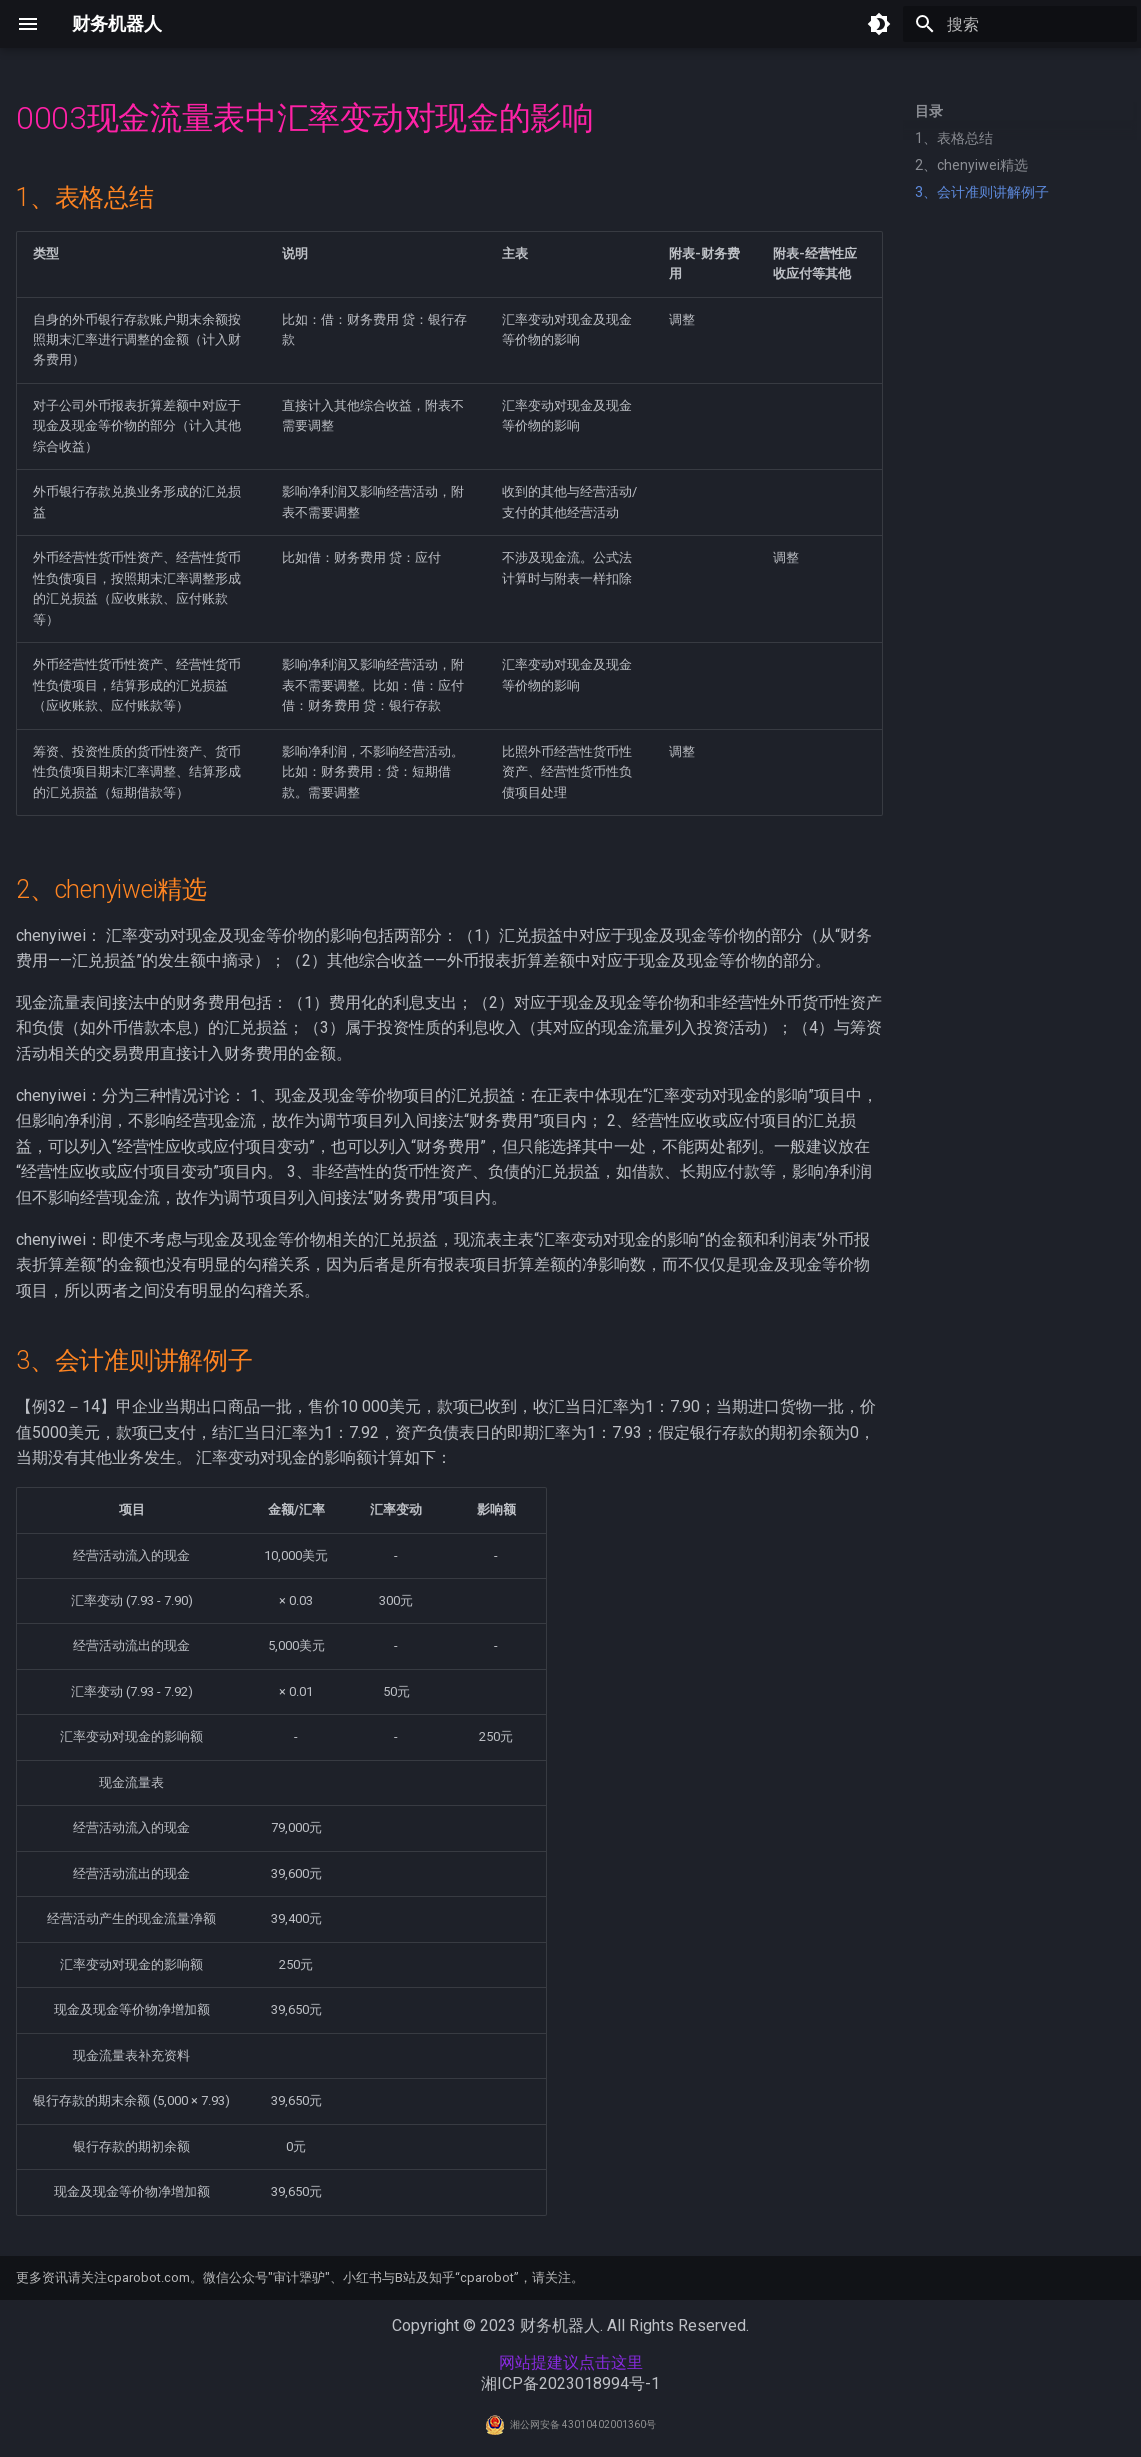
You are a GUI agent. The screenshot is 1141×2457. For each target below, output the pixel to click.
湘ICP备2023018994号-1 (570, 2383)
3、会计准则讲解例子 (982, 192)
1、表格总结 (954, 138)
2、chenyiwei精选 (971, 165)
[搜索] (1020, 24)
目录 (929, 111)
